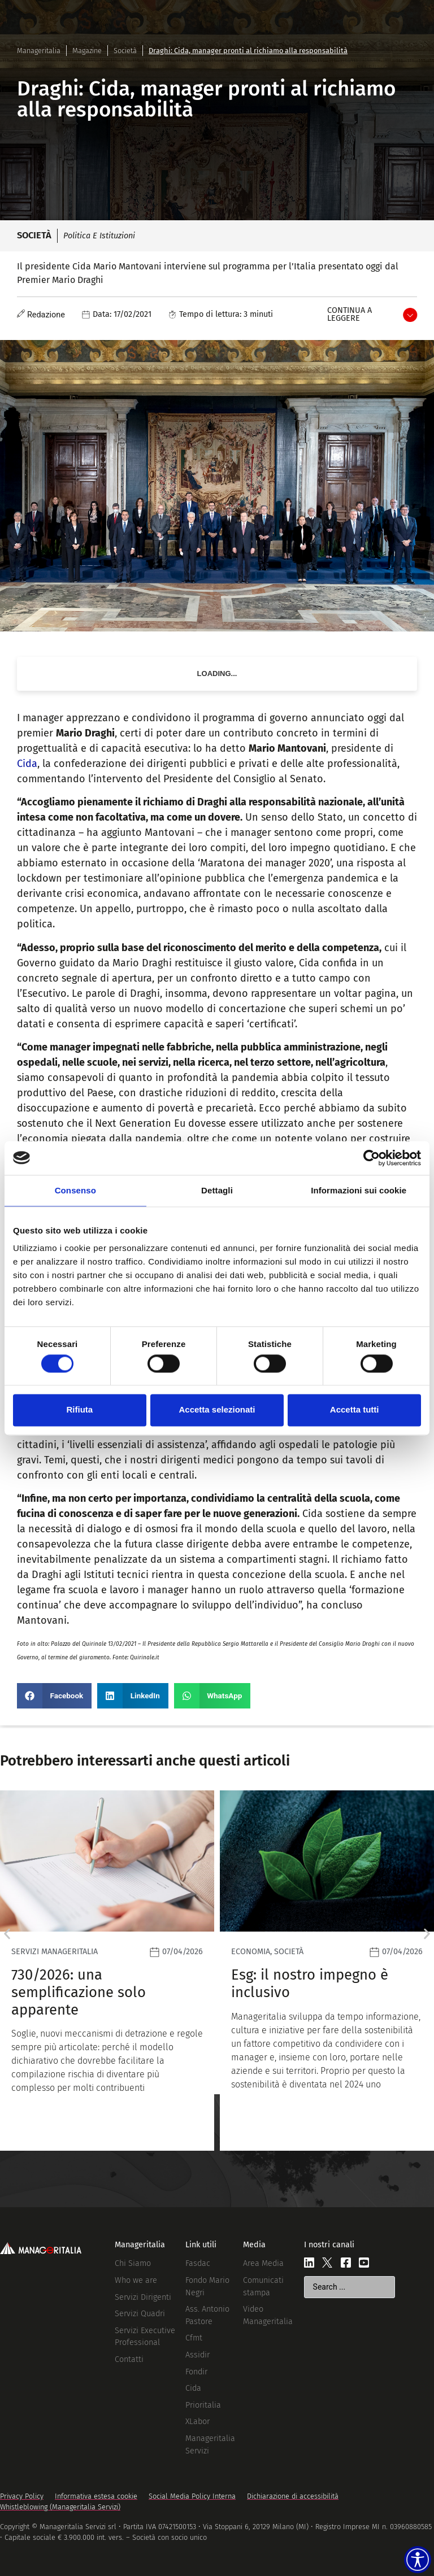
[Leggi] (120, 1970)
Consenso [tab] (75, 1190)
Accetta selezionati (217, 1410)
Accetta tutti (354, 1410)
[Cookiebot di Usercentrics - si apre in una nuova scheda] (371, 1157)
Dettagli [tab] (217, 1190)
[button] (54, 1695)
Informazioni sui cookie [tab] (358, 1190)
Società (125, 50)
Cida (27, 763)
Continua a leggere (349, 314)
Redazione (46, 315)
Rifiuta (79, 1410)
